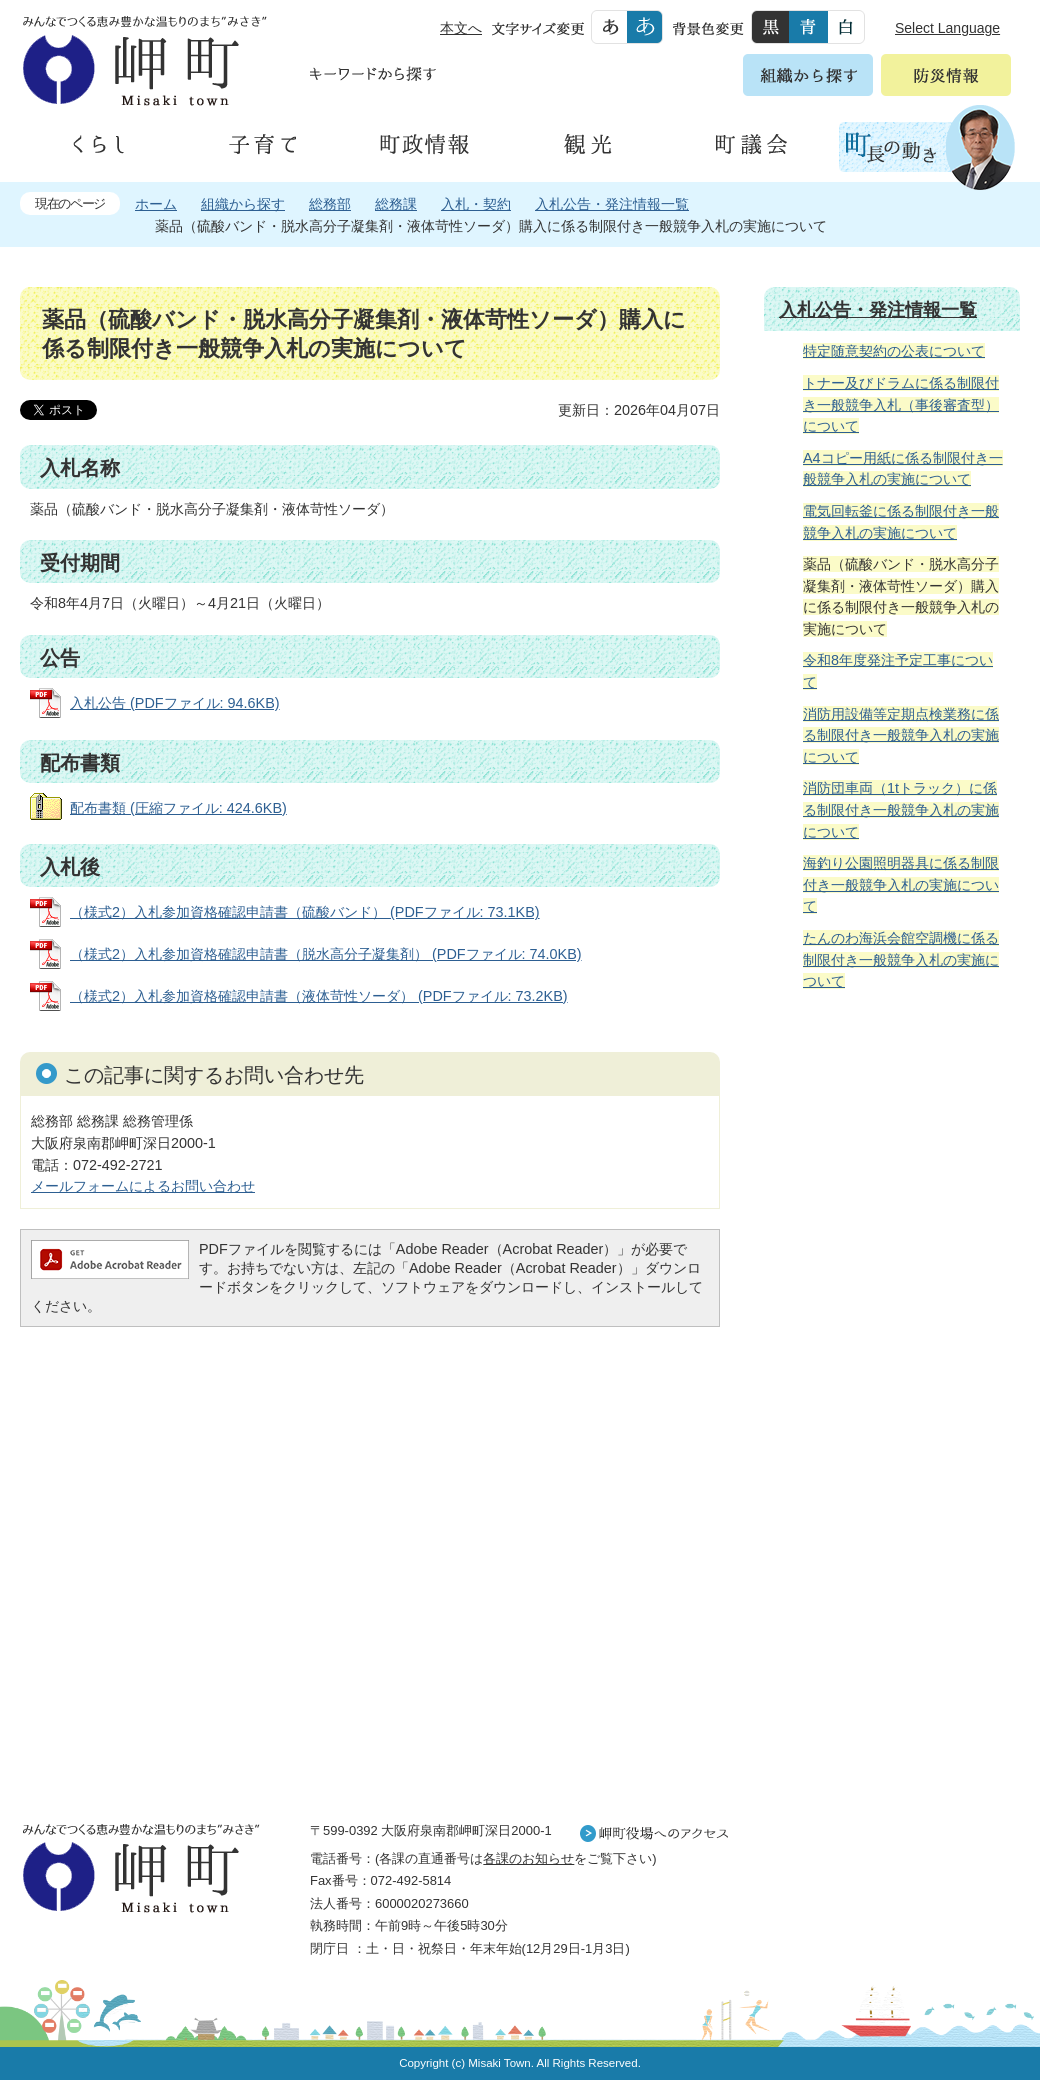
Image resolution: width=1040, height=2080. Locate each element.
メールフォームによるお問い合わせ (143, 1186)
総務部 (330, 204)
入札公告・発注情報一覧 (612, 204)
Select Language (947, 28)
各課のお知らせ (528, 1858)
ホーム (156, 204)
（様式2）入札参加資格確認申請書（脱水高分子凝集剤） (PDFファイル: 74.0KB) (326, 954)
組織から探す (243, 204)
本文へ (461, 28)
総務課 (396, 204)
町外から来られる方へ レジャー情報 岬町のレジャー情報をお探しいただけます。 (892, 1514)
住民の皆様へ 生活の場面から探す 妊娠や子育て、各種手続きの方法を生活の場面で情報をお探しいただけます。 (892, 1223)
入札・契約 (476, 204)
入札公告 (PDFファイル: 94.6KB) (175, 703)
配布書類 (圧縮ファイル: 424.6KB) (178, 808)
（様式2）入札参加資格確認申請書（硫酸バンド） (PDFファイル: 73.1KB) (305, 912)
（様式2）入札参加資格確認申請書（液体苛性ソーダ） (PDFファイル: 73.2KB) (319, 996)
